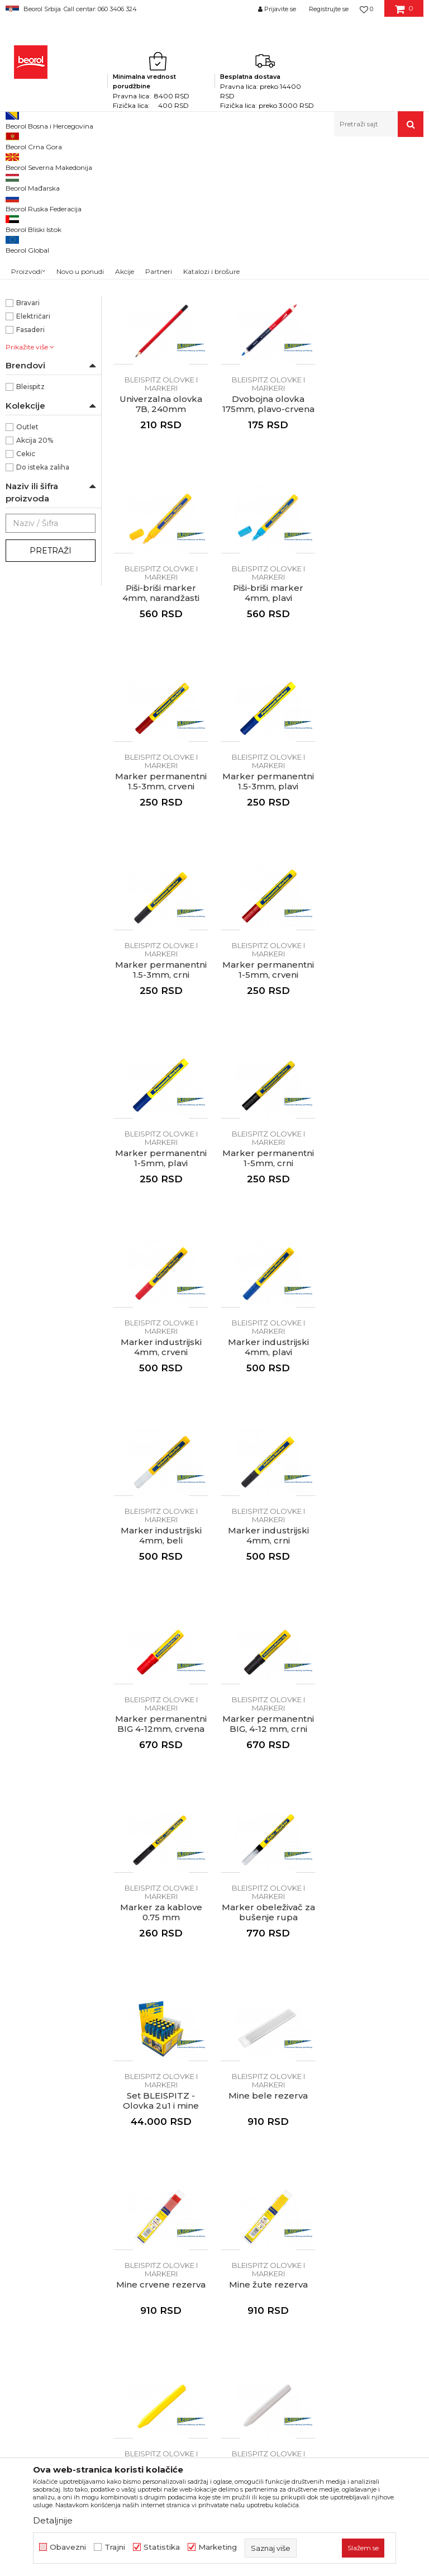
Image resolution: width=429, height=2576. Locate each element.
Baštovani (33, 443)
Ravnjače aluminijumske (47, 239)
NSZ (24, 344)
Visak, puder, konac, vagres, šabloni (39, 264)
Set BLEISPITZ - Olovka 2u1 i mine (375, 1500)
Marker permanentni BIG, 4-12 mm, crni (375, 1311)
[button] (378, 124)
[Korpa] (404, 13)
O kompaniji (207, 2049)
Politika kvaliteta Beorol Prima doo (230, 2071)
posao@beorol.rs (98, 2235)
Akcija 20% (34, 594)
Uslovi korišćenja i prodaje (358, 2049)
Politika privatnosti (345, 2081)
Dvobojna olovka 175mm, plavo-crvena (161, 558)
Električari (33, 470)
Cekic (25, 607)
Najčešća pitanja (341, 2156)
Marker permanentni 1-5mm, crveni (161, 935)
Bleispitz (30, 540)
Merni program (97, 161)
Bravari (28, 456)
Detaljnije (53, 2520)
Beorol (16, 161)
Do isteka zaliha (42, 621)
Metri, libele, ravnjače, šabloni (177, 161)
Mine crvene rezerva (268, 1683)
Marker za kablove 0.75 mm (161, 1500)
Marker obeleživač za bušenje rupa (268, 1500)
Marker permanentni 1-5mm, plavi (268, 935)
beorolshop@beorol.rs (108, 2100)
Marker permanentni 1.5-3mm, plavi (268, 746)
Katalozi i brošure (217, 2140)
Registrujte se (329, 9)
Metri (22, 206)
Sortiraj (286, 197)
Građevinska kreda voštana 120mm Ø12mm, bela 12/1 (268, 1882)
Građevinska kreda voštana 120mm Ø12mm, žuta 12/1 (161, 1882)
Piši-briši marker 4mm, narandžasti (268, 558)
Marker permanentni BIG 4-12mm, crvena (268, 1311)
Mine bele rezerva (161, 1683)
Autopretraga (235, 197)
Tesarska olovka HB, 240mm (161, 369)
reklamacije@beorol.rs (109, 2167)
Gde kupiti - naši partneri (231, 2124)
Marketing (217, 2547)
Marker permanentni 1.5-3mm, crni (375, 746)
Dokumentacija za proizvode (240, 2156)
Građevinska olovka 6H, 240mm (268, 369)
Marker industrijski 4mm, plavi (268, 1123)
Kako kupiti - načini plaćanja (362, 2096)
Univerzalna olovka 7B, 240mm (375, 369)
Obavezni (68, 2547)
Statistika (162, 2547)
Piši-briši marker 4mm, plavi (375, 558)
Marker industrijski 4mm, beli (375, 1123)
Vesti (193, 2093)
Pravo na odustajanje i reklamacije (351, 2134)
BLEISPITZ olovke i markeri (37, 290)
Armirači (30, 429)
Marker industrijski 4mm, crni (161, 1311)
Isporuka (326, 2112)
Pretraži (51, 704)
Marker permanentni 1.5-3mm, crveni (161, 746)
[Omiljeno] (366, 9)
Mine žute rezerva (375, 1683)
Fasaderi (30, 483)
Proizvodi (49, 161)
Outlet (27, 580)
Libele (23, 219)
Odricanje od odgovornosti (361, 2065)
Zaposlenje (205, 2109)
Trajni (114, 2547)
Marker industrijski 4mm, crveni (161, 1123)
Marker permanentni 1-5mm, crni (375, 935)
